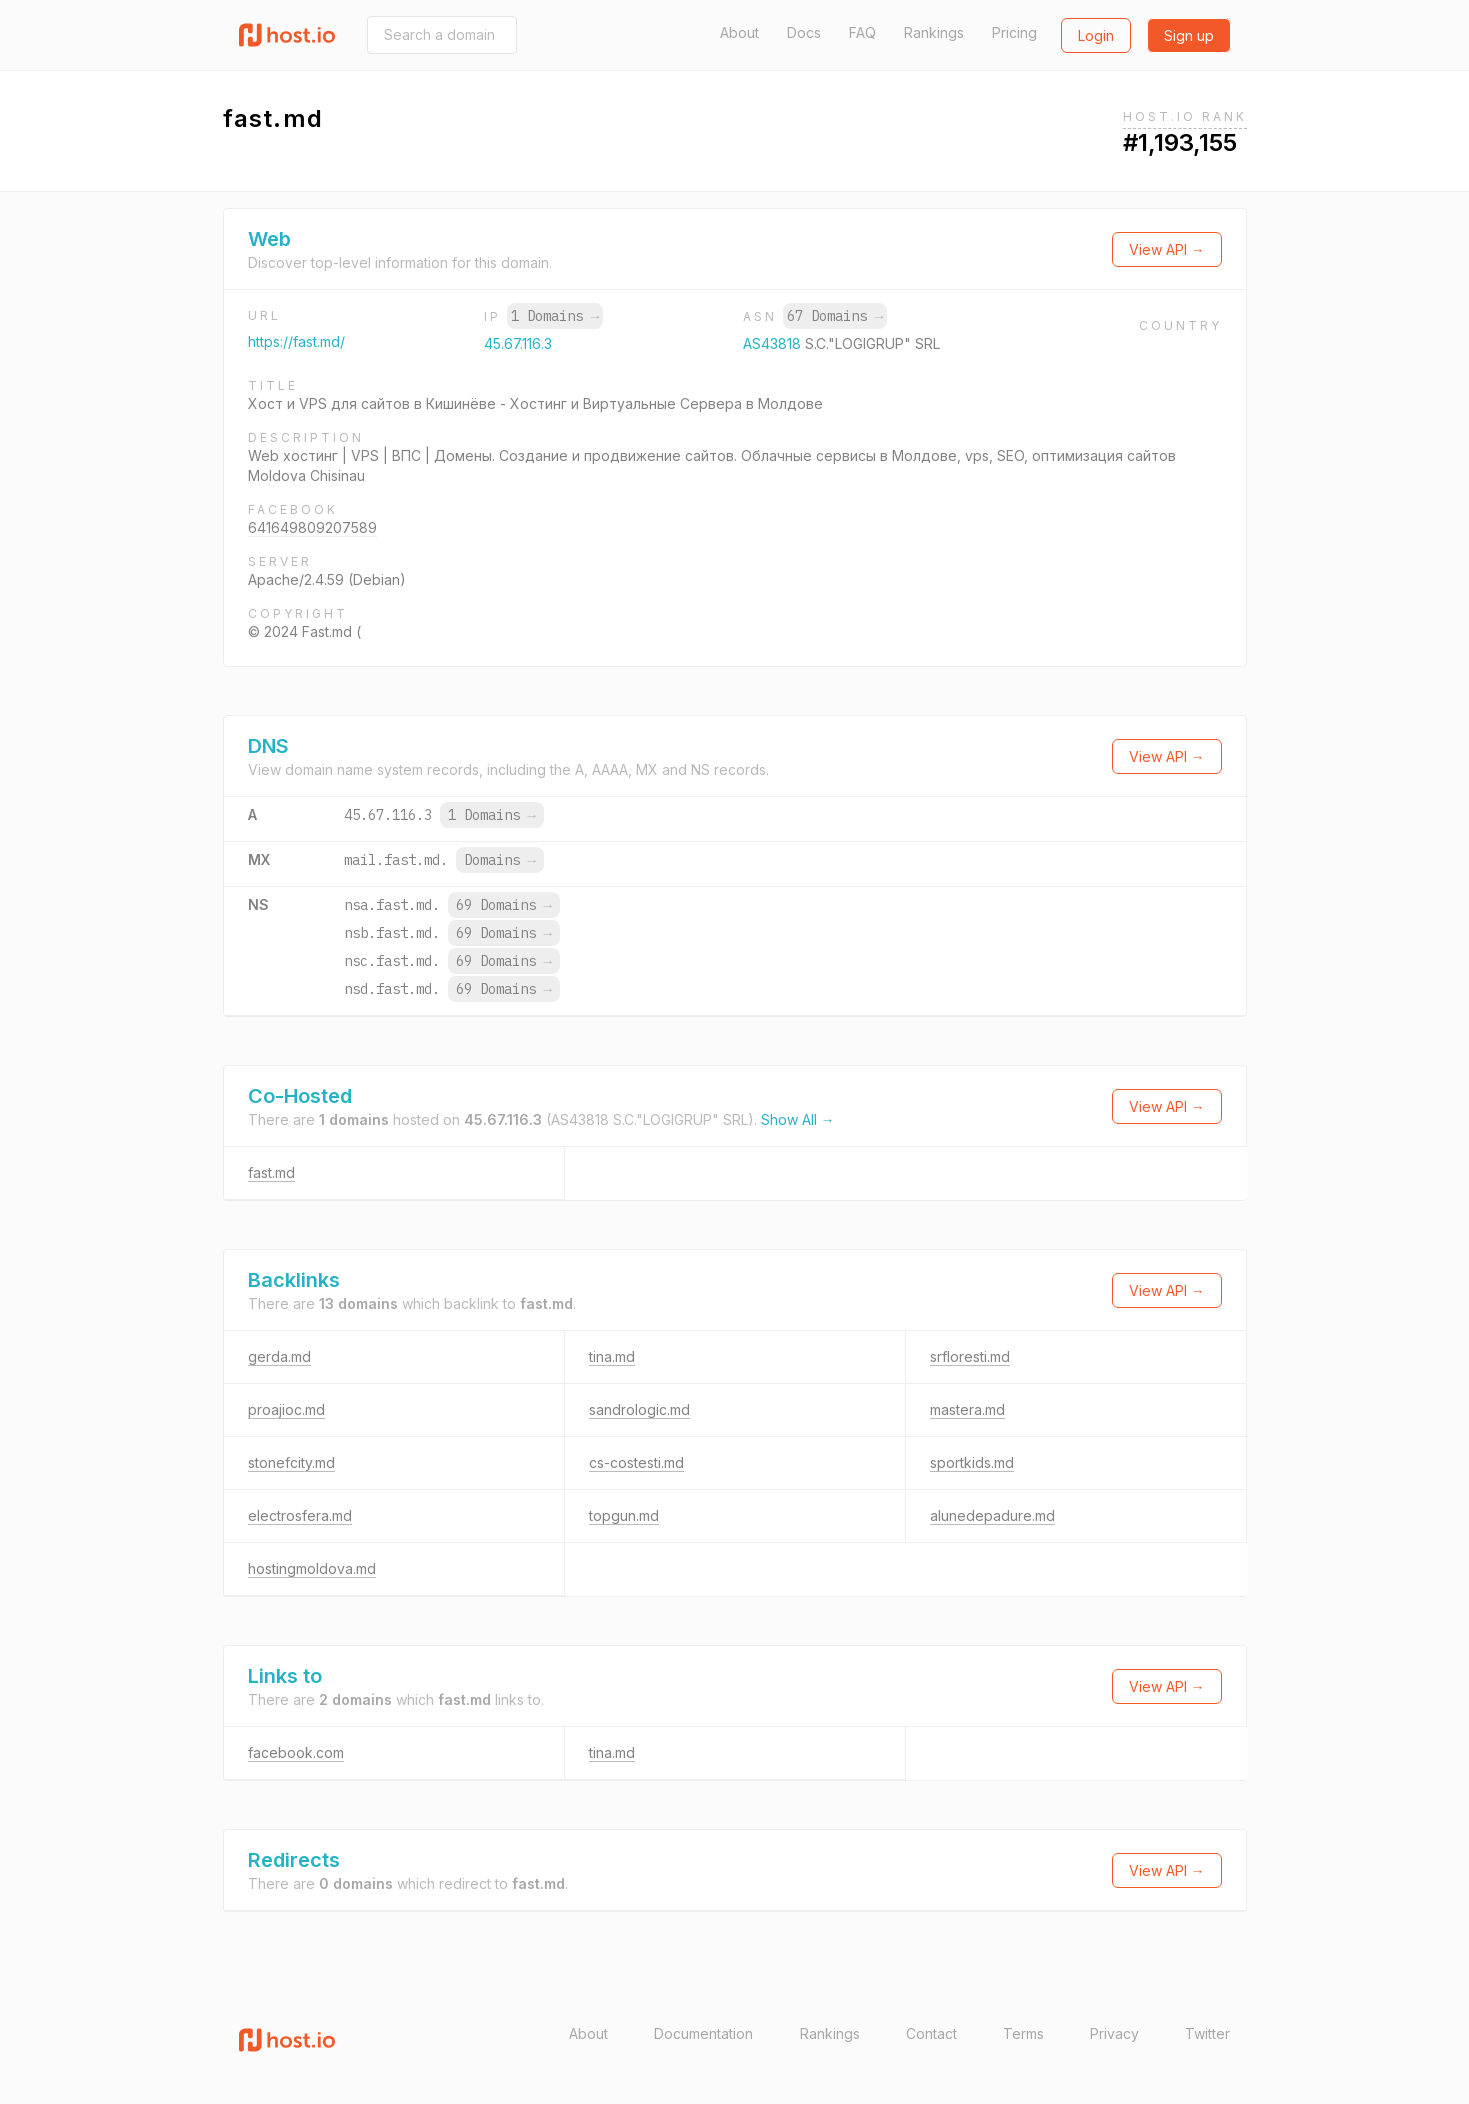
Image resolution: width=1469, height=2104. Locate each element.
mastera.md (967, 1409)
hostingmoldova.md (312, 1568)
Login (1096, 35)
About (739, 32)
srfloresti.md (970, 1356)
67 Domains (835, 316)
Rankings (934, 32)
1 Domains (555, 316)
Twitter (1207, 2033)
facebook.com (296, 1752)
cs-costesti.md (636, 1462)
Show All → (798, 1119)
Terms (1023, 2033)
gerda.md (279, 1356)
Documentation (703, 2033)
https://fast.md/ (296, 341)
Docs (804, 32)
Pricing (1014, 32)
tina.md (612, 1356)
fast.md (271, 1172)
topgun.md (624, 1515)
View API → (1167, 249)
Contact (931, 2033)
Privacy (1114, 2033)
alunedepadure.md (992, 1515)
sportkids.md (972, 1462)
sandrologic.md (639, 1409)
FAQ (862, 32)
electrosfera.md (300, 1515)
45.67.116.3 (518, 343)
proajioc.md (286, 1409)
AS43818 (774, 343)
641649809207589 (312, 527)
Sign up (1189, 35)
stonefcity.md (291, 1462)
